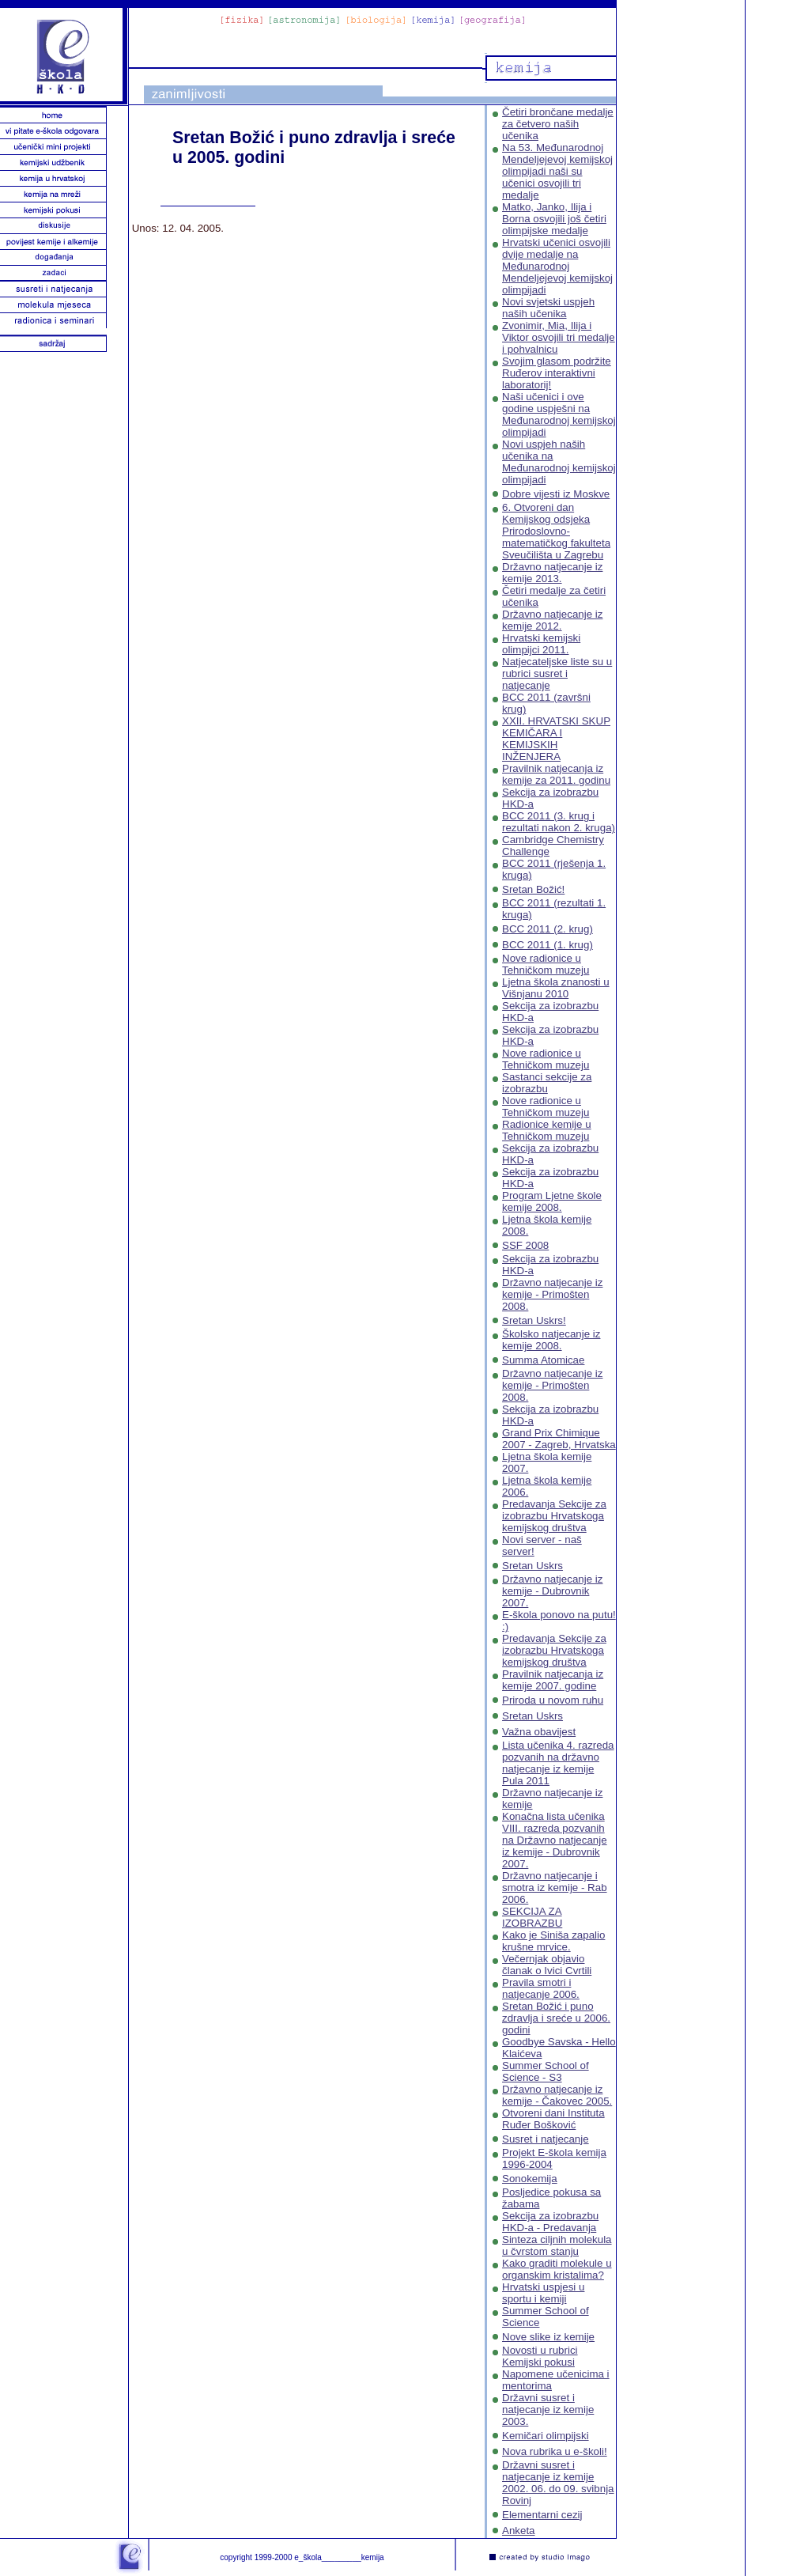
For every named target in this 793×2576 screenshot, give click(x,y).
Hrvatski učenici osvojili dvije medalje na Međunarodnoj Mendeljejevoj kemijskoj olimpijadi (557, 266)
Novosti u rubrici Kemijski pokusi (540, 2356)
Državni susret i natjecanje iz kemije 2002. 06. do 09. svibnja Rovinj (558, 2482)
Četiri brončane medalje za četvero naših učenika (558, 124)
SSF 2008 (525, 1245)
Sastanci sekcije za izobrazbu (546, 1083)
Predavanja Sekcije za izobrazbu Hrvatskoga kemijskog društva (554, 1516)
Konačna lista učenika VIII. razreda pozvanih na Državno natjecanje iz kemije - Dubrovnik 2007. (554, 1840)
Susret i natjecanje (545, 2139)
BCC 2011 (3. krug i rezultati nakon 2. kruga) (558, 822)
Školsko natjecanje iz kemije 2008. (551, 1340)
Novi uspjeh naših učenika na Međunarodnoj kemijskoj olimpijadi (559, 462)
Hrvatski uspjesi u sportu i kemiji (543, 2293)
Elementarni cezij (542, 2515)
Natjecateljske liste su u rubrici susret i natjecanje (557, 673)
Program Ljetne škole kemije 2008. (552, 1201)
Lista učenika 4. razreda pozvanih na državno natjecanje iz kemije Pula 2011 (558, 1763)
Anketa (518, 2530)
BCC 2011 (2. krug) (547, 929)
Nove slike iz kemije (548, 2337)
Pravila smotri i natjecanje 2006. (541, 1988)
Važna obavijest (539, 1732)
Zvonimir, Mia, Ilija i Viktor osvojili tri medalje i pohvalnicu (558, 337)
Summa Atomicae (543, 1360)
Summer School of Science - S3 (545, 2071)
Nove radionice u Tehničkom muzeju (545, 964)
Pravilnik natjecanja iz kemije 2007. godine (552, 1680)
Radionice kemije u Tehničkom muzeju (546, 1130)
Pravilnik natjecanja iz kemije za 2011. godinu (556, 774)
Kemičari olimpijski (545, 2436)
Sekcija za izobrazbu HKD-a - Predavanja (550, 2222)
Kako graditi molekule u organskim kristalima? (557, 2269)
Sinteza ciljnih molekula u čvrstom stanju (557, 2245)
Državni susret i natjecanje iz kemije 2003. (548, 2409)
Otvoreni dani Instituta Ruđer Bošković (553, 2119)
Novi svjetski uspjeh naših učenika (548, 308)
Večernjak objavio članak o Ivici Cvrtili (546, 1964)
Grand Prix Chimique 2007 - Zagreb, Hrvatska (559, 1439)
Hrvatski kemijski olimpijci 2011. (541, 644)
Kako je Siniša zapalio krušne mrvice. (553, 1941)
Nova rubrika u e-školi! (554, 2451)
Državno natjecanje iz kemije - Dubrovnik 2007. (552, 1591)
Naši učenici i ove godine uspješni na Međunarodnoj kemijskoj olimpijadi (559, 414)
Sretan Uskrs (532, 1566)
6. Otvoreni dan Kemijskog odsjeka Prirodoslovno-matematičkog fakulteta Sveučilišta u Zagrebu (556, 531)
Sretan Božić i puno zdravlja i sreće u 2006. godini (556, 2018)
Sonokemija (529, 2178)
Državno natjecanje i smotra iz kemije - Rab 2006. (554, 1887)
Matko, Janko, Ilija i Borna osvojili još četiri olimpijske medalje (554, 218)
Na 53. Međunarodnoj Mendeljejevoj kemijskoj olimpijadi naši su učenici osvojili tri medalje (557, 171)
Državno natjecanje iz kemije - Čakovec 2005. (557, 2095)
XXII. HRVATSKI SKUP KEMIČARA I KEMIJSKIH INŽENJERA (556, 738)
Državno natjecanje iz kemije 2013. (552, 572)
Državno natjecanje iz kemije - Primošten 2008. (552, 1294)
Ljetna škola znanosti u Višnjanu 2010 (556, 988)
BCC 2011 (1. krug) (547, 945)
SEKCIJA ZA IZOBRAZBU (532, 1917)
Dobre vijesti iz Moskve (556, 494)
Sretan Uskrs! (534, 1320)
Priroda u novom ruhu (552, 1700)
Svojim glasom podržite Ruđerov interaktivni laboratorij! (556, 373)
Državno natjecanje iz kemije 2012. (552, 620)
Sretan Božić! (533, 889)
